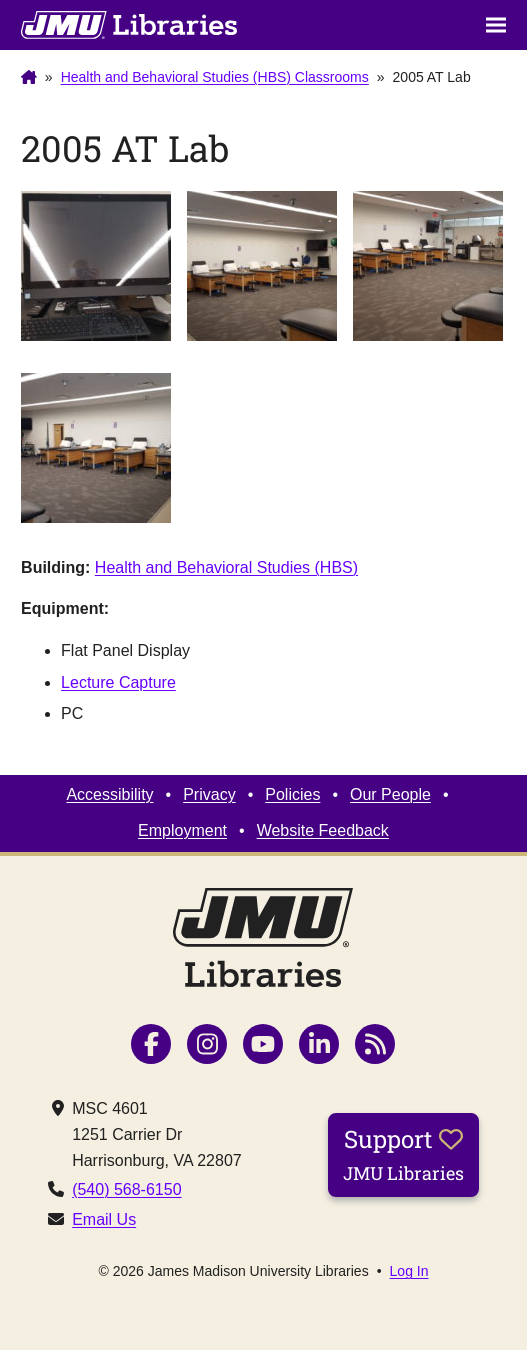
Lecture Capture (118, 682)
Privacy (209, 794)
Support (403, 1154)
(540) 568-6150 (126, 1189)
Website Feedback (323, 830)
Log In (409, 1271)
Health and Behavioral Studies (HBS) (226, 567)
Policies (292, 794)
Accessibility (109, 794)
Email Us (104, 1219)
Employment (182, 830)
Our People (390, 794)
